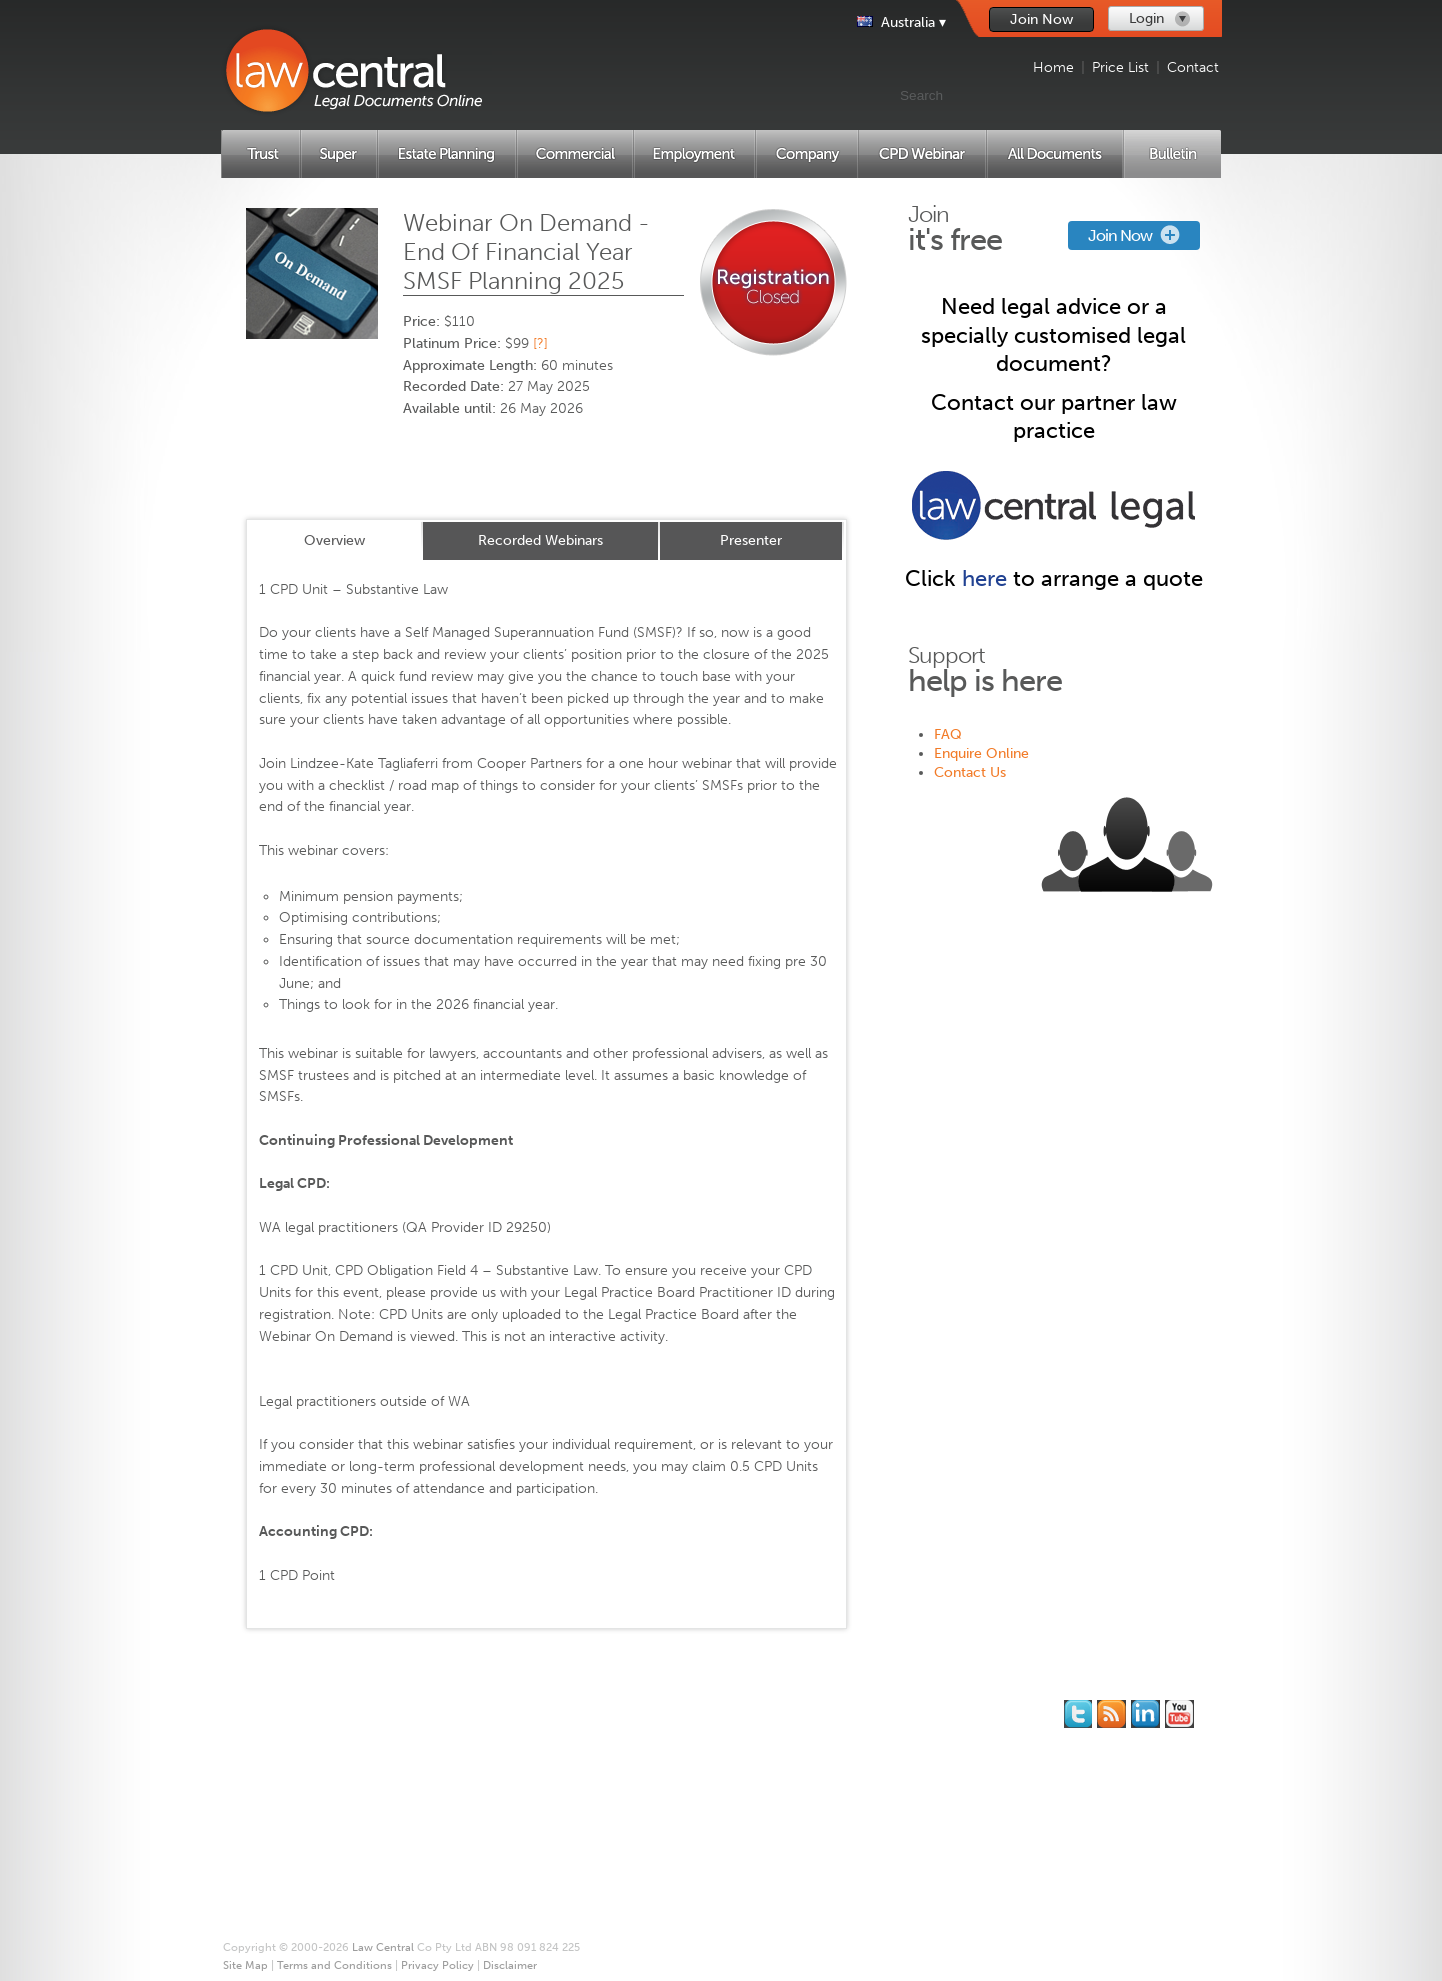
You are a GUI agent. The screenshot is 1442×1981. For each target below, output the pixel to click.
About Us (674, 1706)
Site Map (672, 1763)
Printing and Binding (709, 1744)
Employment (294, 1801)
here (984, 578)
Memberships (517, 1725)
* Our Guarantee (697, 1725)
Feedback (896, 1744)
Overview (334, 540)
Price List (1120, 67)
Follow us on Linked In (1145, 1714)
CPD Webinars (300, 1839)
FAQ (948, 734)
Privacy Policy (687, 1801)
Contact (1193, 67)
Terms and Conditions (713, 1782)
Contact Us (970, 772)
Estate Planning (303, 1763)
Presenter (751, 540)
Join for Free (515, 1706)
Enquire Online (981, 753)
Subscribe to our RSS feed (1111, 1714)
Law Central (383, 1947)
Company (286, 1820)
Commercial (293, 1782)
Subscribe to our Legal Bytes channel (1179, 1714)
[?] (540, 343)
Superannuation (305, 1744)
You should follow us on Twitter (1078, 1714)
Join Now (1041, 19)
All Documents (301, 1858)
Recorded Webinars (540, 540)
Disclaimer (678, 1820)
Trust (272, 1725)
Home (1053, 67)
